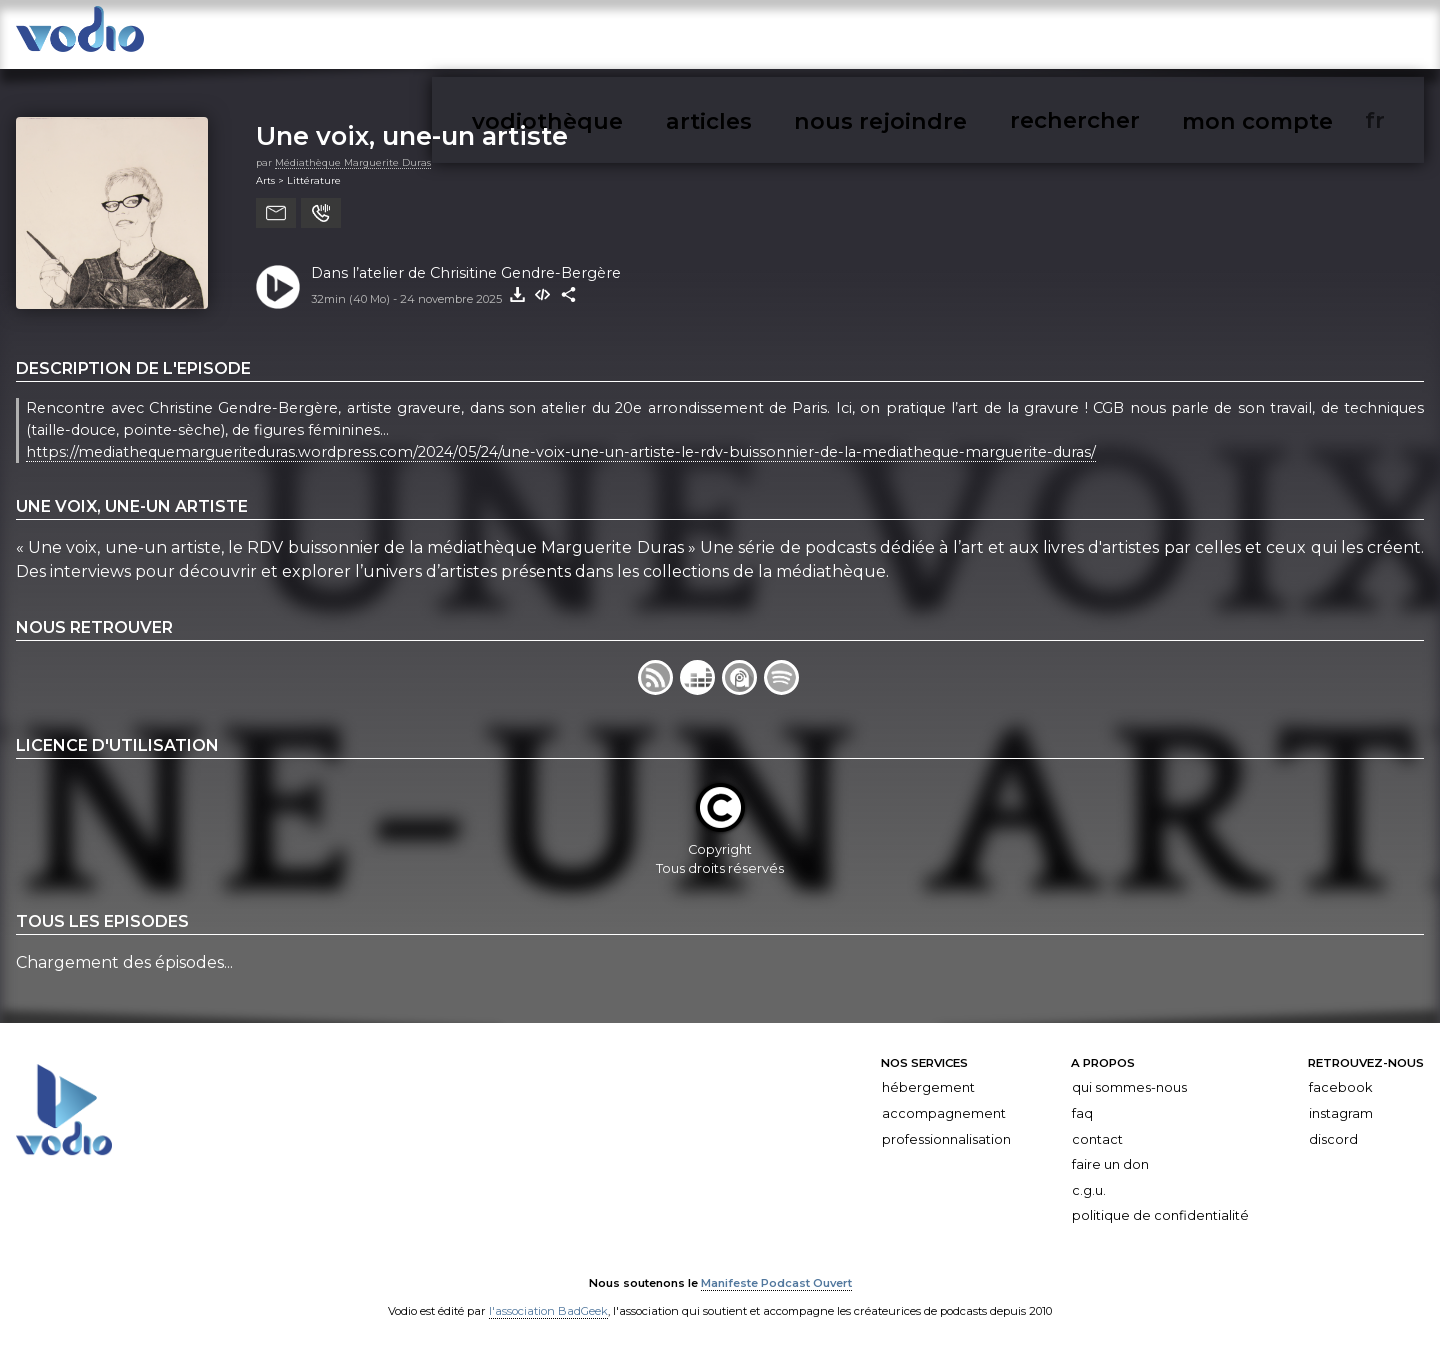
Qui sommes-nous (1129, 1077)
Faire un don (1110, 1154)
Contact (1097, 1128)
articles (1012, 38)
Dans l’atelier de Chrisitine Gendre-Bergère (466, 262)
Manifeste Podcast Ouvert (776, 1273)
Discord (1333, 1128)
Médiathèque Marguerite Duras (353, 151)
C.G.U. (1089, 1179)
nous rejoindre (1114, 38)
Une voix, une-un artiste (412, 125)
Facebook (1340, 1077)
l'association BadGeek (548, 1301)
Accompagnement (944, 1103)
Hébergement (928, 1077)
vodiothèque (917, 38)
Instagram (1341, 1103)
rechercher (1230, 38)
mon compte (1339, 38)
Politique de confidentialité (1160, 1205)
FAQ (1082, 1103)
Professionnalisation (946, 1128)
